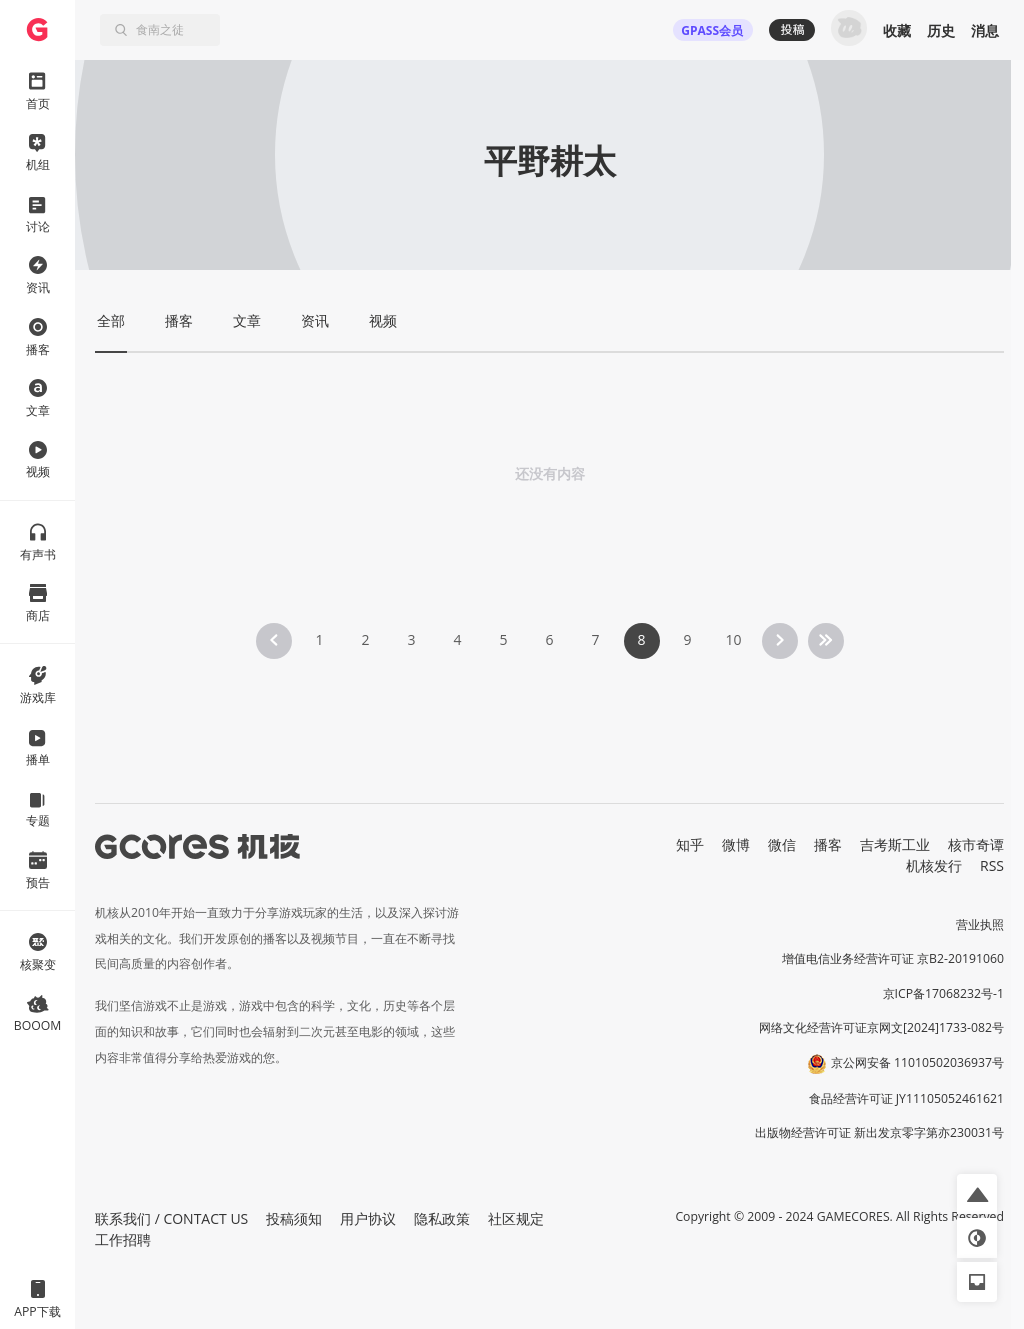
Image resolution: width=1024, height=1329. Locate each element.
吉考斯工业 (895, 844)
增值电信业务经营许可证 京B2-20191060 (893, 958)
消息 (985, 30)
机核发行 (934, 865)
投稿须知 (294, 1218)
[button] (977, 1194)
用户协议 (368, 1218)
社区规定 (516, 1218)
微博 (736, 844)
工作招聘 (123, 1239)
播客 (828, 844)
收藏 (897, 30)
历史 (941, 30)
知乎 (690, 844)
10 (733, 639)
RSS (992, 865)
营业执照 (980, 924)
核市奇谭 (976, 844)
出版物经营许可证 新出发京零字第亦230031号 (879, 1132)
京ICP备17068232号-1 (944, 993)
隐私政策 (442, 1218)
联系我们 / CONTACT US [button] (171, 1218)
